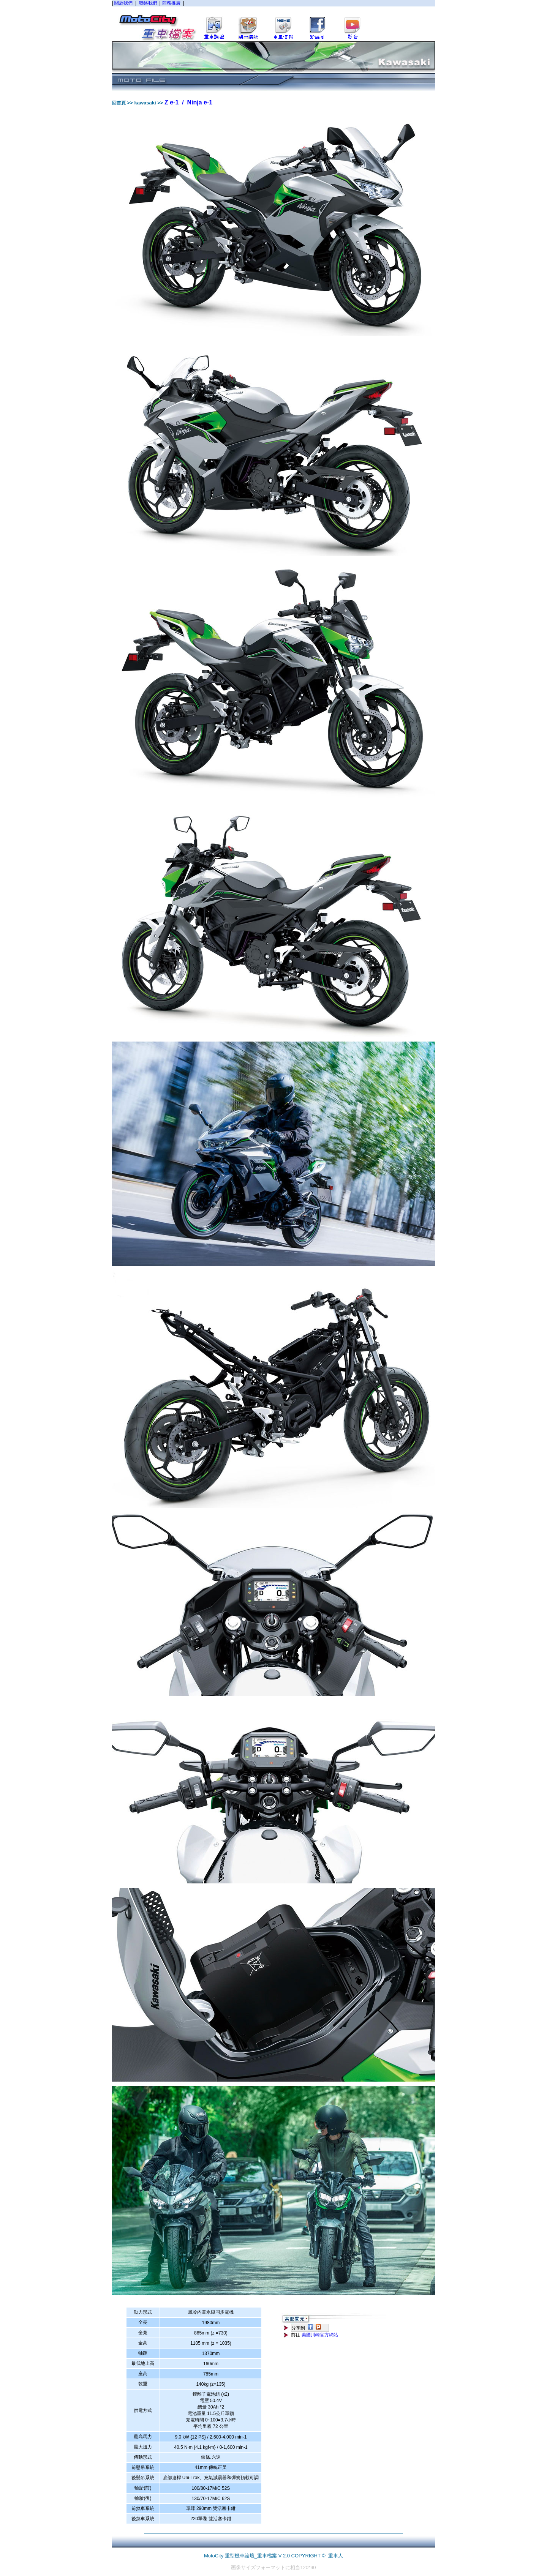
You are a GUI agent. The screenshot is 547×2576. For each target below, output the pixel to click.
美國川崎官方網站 (320, 2335)
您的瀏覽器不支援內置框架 (273, 20)
